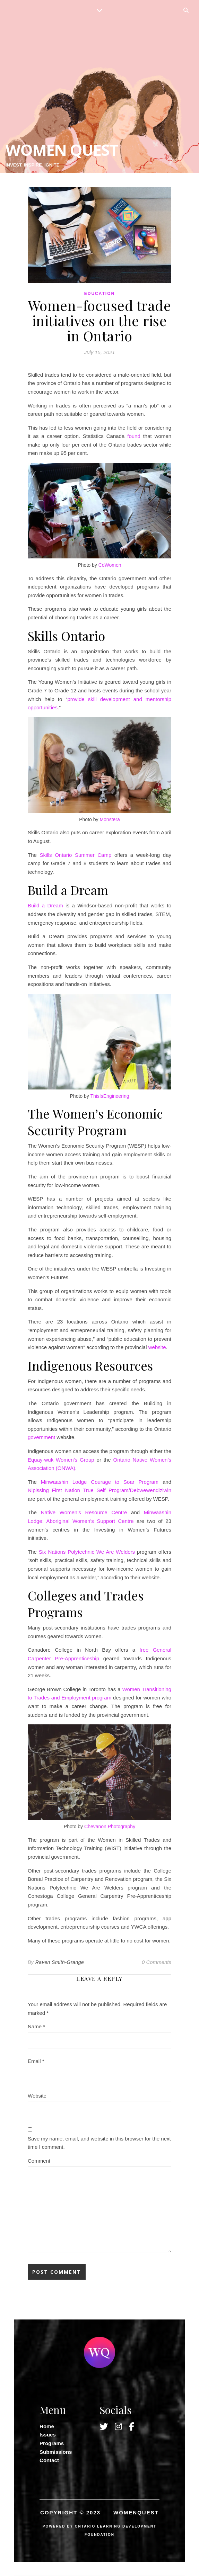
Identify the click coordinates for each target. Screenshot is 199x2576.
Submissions (56, 2452)
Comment (39, 2161)
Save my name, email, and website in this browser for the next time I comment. (99, 2143)
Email (36, 2061)
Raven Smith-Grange (59, 1962)
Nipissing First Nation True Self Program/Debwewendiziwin (99, 1490)
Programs (52, 2443)
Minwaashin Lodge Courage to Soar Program (99, 1482)
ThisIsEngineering (109, 1096)
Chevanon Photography (109, 1826)
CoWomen (109, 565)
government (41, 1437)
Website (37, 2096)
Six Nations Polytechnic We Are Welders (87, 1552)
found (133, 436)
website (157, 1347)
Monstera (110, 819)
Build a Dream (45, 905)
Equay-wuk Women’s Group (62, 1460)
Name (36, 2026)
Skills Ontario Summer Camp (76, 855)
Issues (48, 2435)
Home (47, 2426)
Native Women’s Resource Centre (84, 1512)
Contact (49, 2460)
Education (99, 293)
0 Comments (156, 1962)
